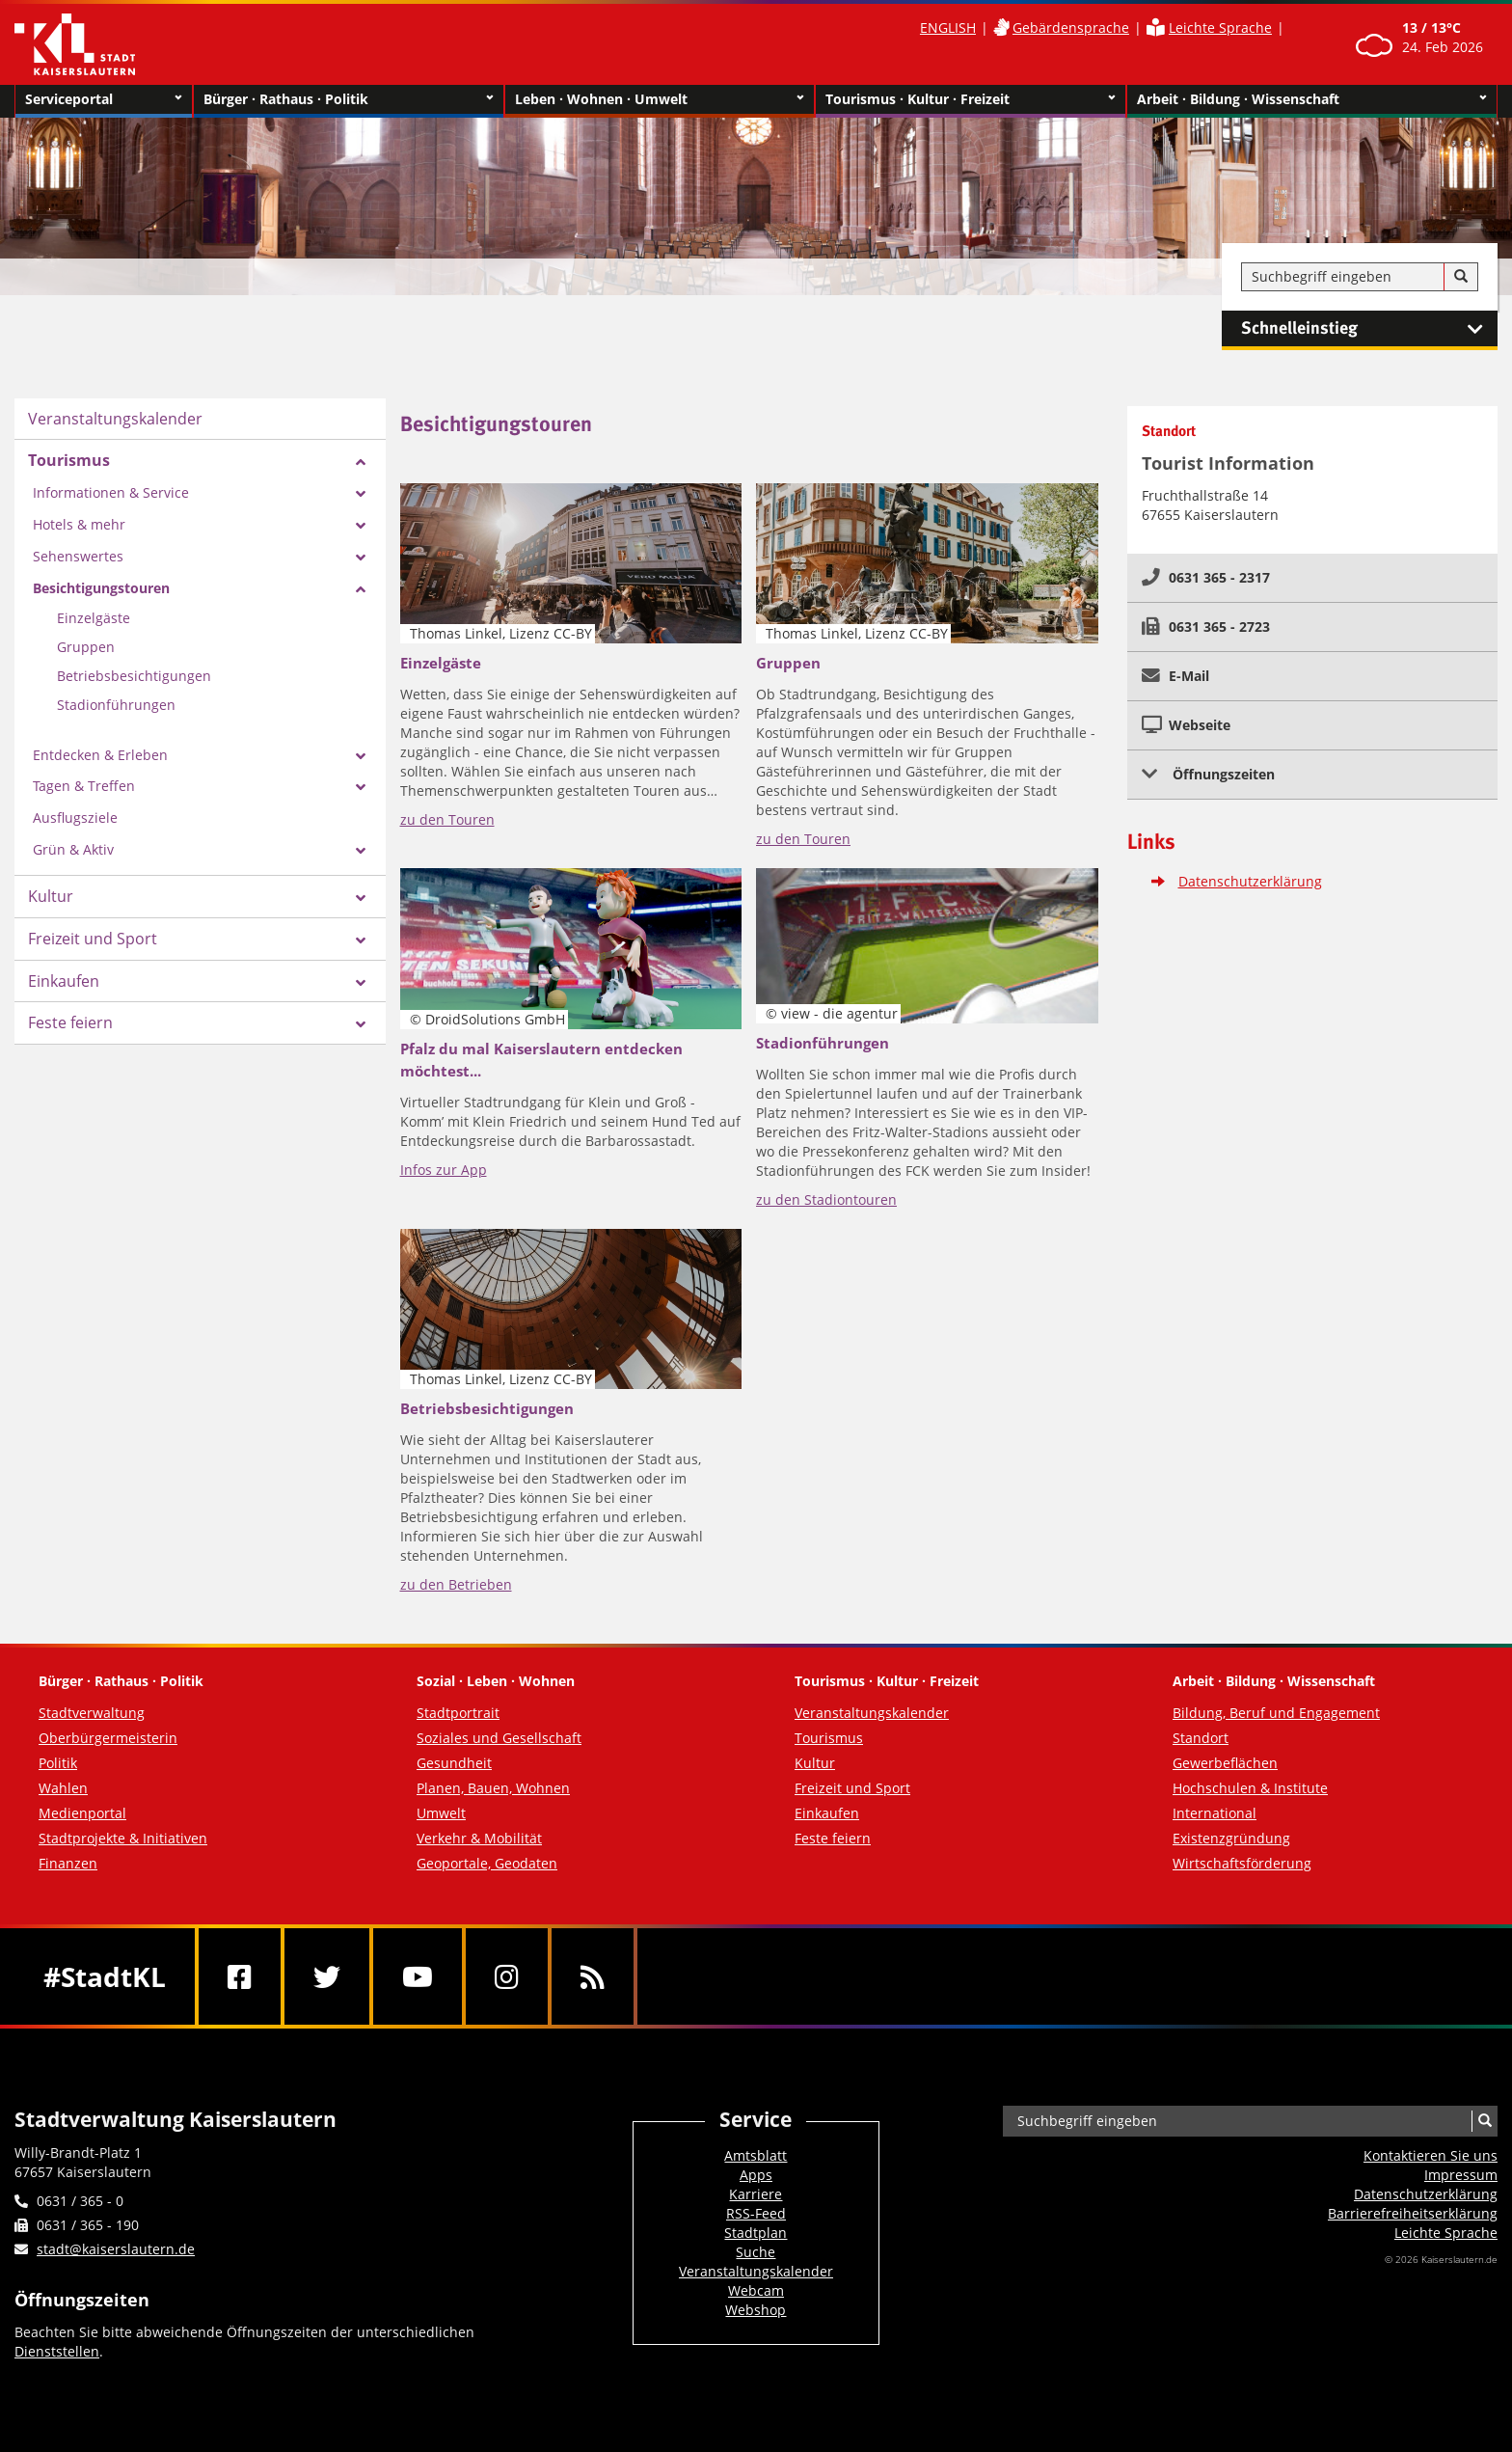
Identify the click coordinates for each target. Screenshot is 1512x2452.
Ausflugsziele (75, 817)
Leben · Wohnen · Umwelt (660, 99)
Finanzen (68, 1863)
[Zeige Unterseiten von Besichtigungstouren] (360, 589)
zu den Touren (447, 819)
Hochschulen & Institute (1250, 1788)
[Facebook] (240, 1976)
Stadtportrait (458, 1712)
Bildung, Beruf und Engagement (1276, 1712)
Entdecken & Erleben (100, 755)
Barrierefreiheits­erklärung (1413, 2213)
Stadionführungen (116, 704)
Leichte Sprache (1220, 27)
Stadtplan (755, 2232)
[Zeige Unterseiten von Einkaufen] (360, 982)
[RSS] (593, 1976)
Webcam (756, 2290)
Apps (756, 2175)
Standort (1200, 1738)
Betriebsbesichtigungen (134, 676)
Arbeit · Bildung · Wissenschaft (1312, 99)
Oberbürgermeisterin (108, 1738)
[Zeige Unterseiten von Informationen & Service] (360, 493)
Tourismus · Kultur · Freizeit (970, 99)
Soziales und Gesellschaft (499, 1738)
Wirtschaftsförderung (1242, 1863)
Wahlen (63, 1788)
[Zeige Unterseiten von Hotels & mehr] (360, 525)
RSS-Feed (756, 2213)
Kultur (50, 896)
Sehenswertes (78, 556)
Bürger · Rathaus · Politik (348, 99)
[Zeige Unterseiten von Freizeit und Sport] (360, 940)
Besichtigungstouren (101, 588)
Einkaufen (63, 981)
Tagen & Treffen (84, 785)
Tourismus (69, 460)
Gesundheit (454, 1763)
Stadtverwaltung (92, 1712)
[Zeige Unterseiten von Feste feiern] (360, 1024)
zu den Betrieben (456, 1584)
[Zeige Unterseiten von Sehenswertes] (360, 557)
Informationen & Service (111, 492)
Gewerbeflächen (1225, 1763)
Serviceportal (103, 99)
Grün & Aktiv (73, 849)
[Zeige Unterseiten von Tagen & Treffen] (360, 787)
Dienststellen (56, 2351)
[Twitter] (326, 1976)
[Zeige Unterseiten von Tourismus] (360, 462)
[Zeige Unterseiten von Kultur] (360, 898)
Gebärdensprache (1070, 27)
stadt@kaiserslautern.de (116, 2249)
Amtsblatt (755, 2155)
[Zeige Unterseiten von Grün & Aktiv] (360, 850)
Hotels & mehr (79, 524)
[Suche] (1460, 276)
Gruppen (86, 647)
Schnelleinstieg (1369, 329)
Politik (58, 1763)
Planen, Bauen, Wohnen (493, 1788)
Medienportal (82, 1813)
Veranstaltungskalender (115, 418)
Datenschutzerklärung (1250, 881)
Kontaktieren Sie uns (1431, 2155)
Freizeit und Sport (92, 938)
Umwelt (441, 1813)
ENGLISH (948, 27)
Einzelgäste (93, 618)
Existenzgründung (1231, 1838)
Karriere (755, 2194)
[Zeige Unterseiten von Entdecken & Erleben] (360, 756)
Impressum (1461, 2175)
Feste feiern (70, 1022)
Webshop (755, 2310)
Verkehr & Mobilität (479, 1838)
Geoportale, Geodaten (487, 1863)
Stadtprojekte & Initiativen (123, 1838)
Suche (755, 2252)
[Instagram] (507, 1976)
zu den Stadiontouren (826, 1199)
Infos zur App (443, 1169)
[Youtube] (417, 1976)
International (1214, 1813)
